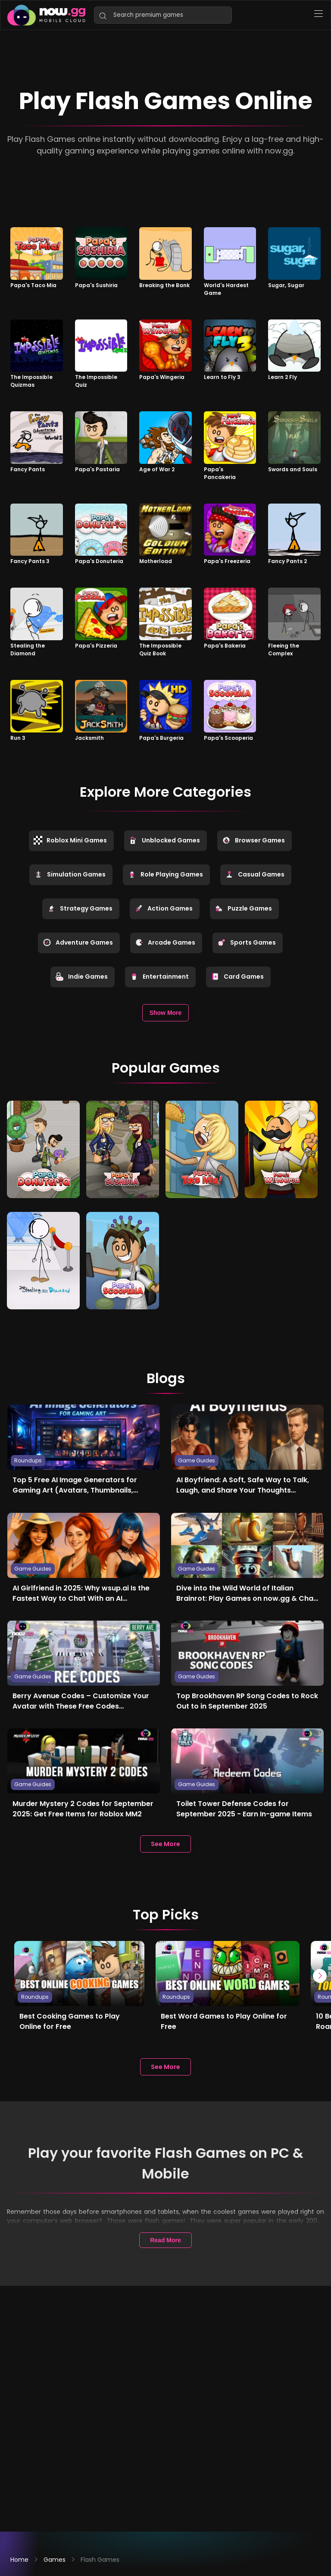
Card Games (237, 976)
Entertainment (159, 976)
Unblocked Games (164, 840)
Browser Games (253, 840)
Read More (165, 2238)
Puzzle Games (243, 908)
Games (55, 2559)
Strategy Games (79, 908)
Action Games (163, 908)
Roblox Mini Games (70, 840)
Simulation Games (70, 874)
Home (19, 2559)
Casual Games (254, 874)
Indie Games (81, 976)
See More (165, 1841)
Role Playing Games (165, 874)
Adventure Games (78, 942)
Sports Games (246, 942)
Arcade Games (165, 942)
